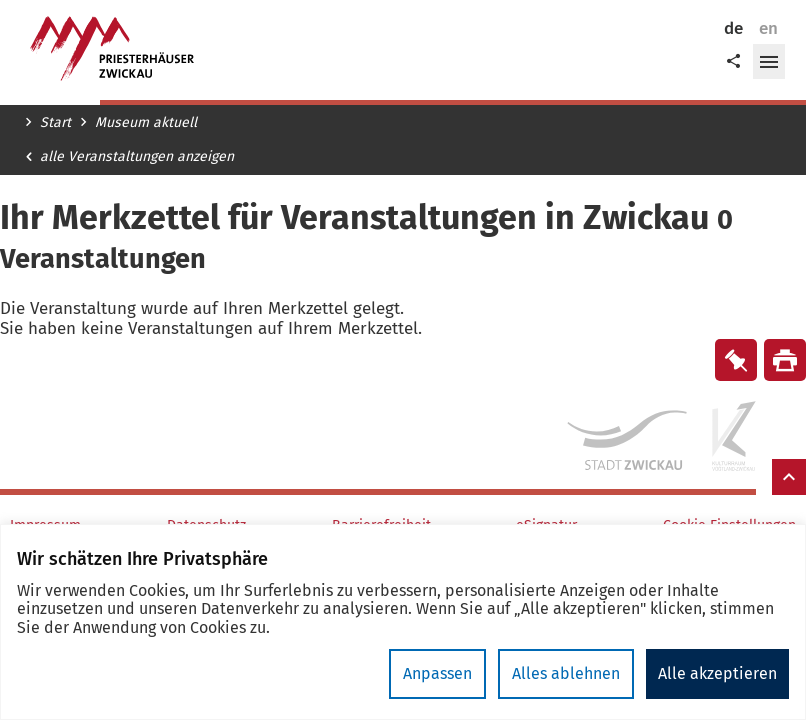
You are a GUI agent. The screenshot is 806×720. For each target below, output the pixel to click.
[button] (769, 62)
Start (55, 123)
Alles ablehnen (566, 673)
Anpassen (437, 673)
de (733, 28)
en (768, 28)
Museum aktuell (146, 123)
